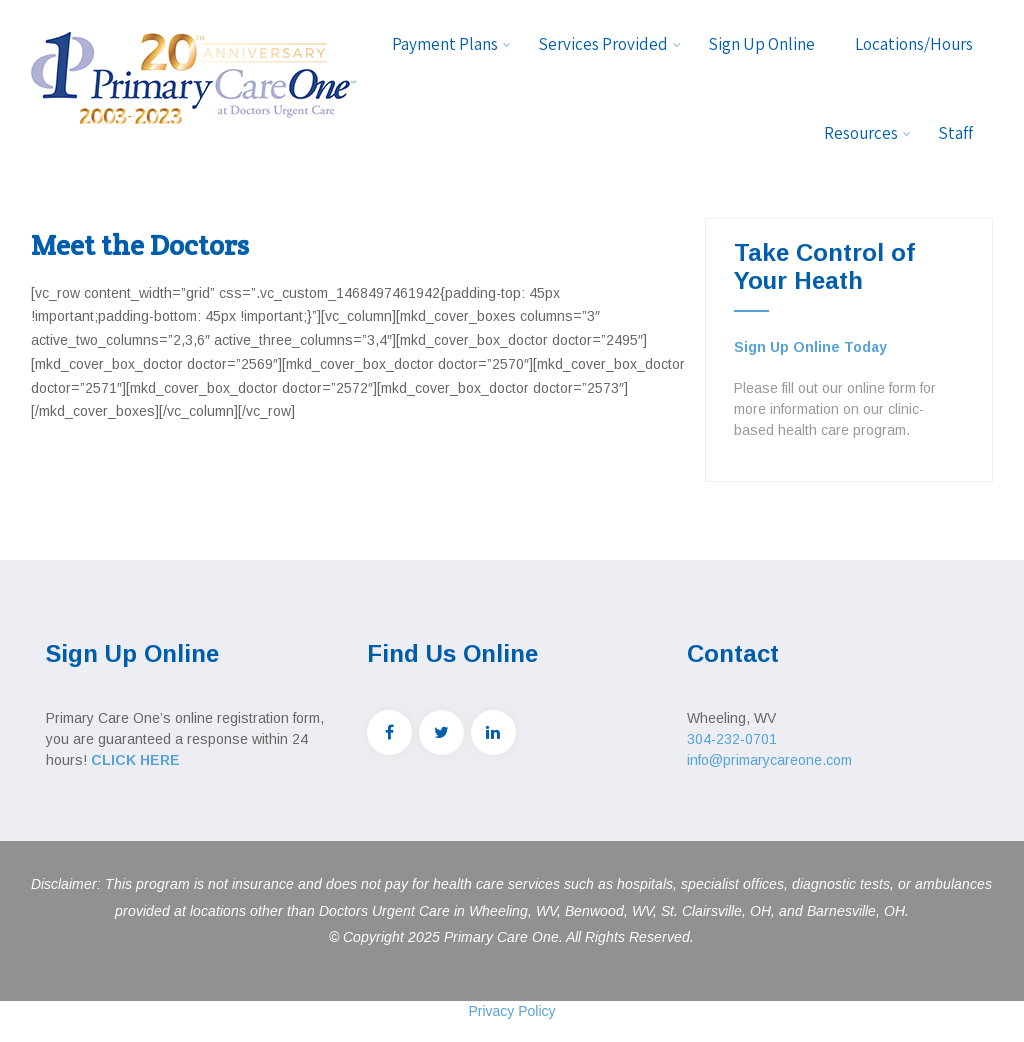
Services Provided (609, 44)
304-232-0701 (732, 739)
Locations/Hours (914, 44)
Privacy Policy (511, 1011)
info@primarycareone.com (769, 760)
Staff (955, 133)
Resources (867, 133)
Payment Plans (451, 44)
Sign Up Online (761, 44)
